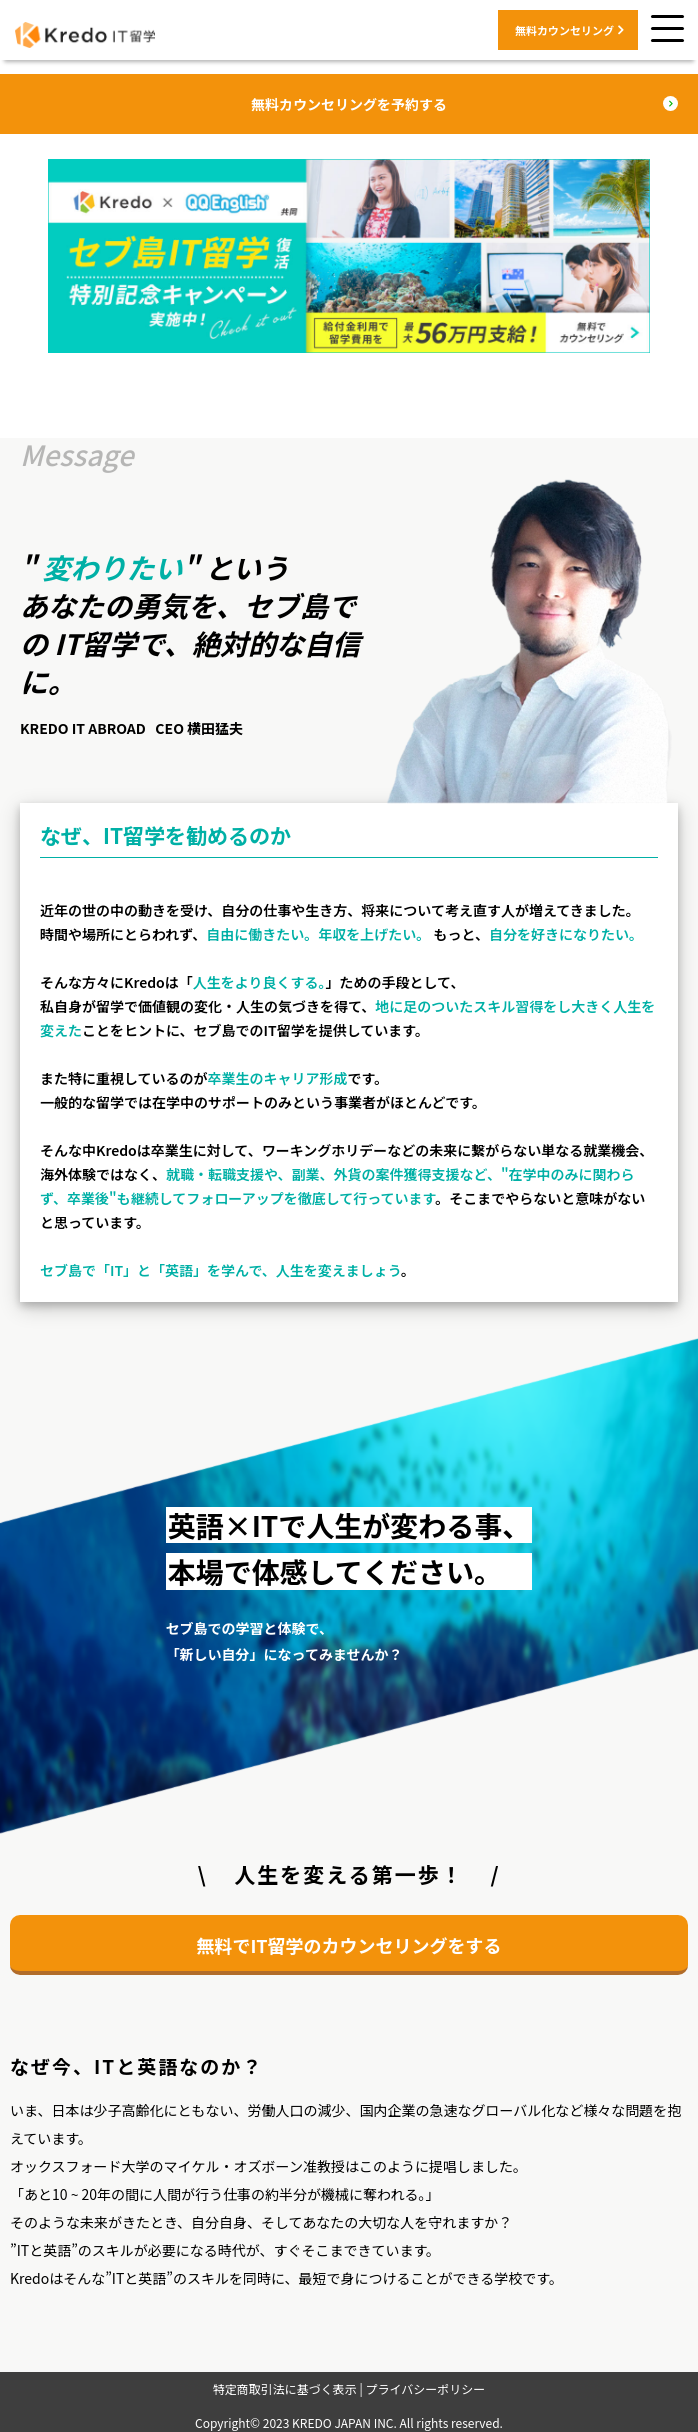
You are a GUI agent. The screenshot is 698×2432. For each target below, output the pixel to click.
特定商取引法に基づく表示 (285, 2388)
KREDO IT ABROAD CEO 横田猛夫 (131, 728)
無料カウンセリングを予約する (349, 104)
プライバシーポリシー (425, 2388)
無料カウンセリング (564, 30)
